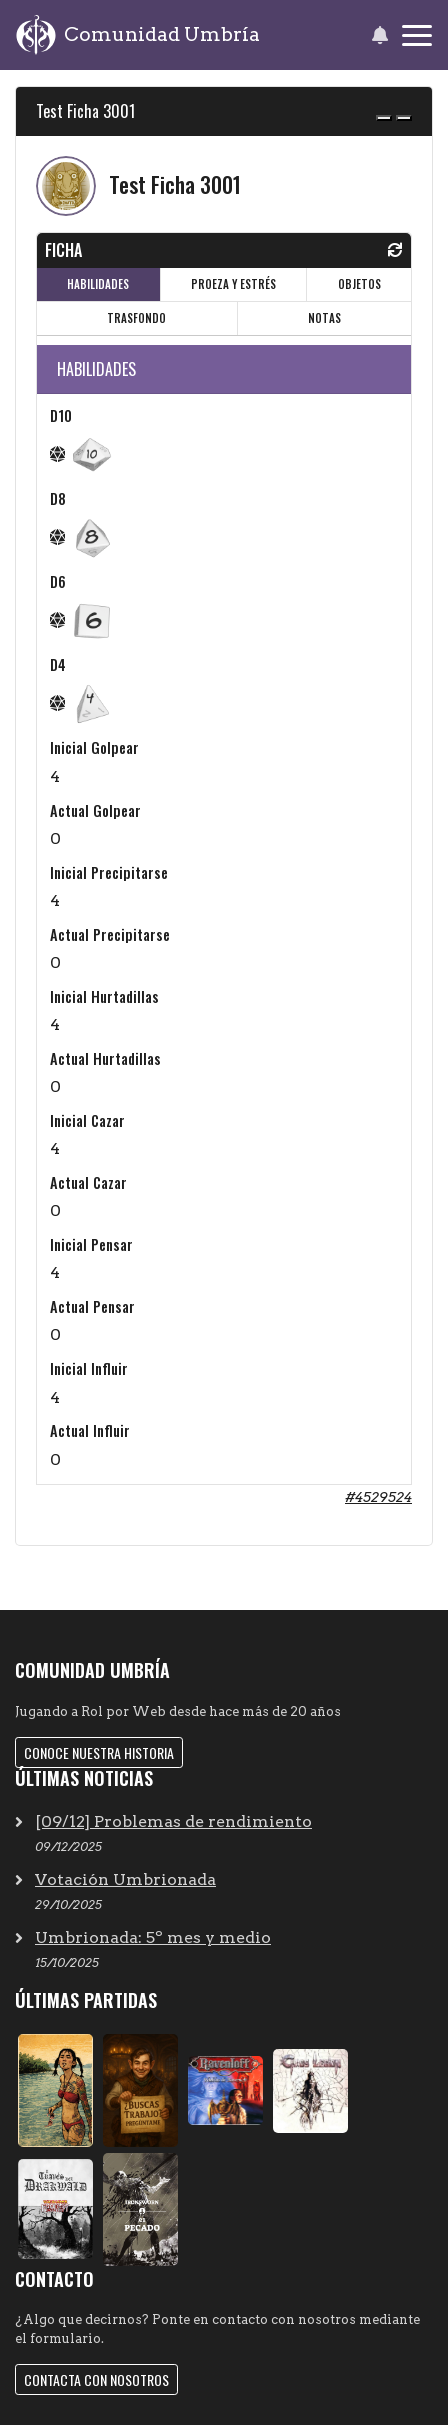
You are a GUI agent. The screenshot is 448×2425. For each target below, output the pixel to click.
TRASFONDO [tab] (136, 318)
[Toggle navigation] (417, 35)
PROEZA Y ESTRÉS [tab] (233, 284)
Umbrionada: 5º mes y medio (153, 1937)
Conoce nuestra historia (99, 1752)
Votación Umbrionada (125, 1879)
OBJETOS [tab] (359, 284)
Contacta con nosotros (96, 2379)
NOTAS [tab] (324, 318)
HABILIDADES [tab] (98, 284)
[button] (379, 35)
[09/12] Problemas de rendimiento (173, 1821)
